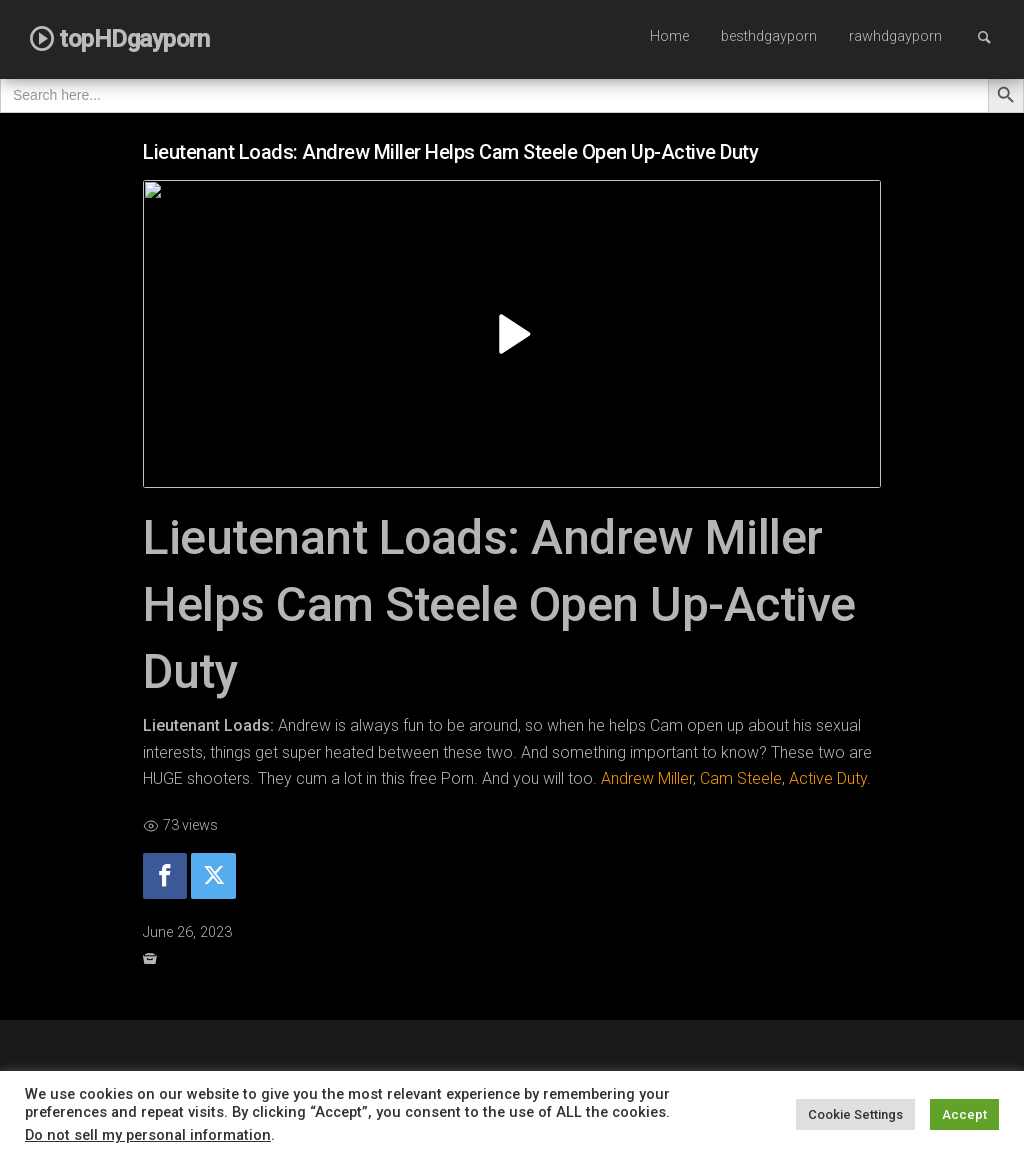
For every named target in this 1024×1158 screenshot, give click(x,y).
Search (994, 36)
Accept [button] (964, 1114)
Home (669, 36)
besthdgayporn (769, 36)
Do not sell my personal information (148, 1135)
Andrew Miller (647, 778)
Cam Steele (741, 778)
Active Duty (828, 778)
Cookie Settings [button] (855, 1114)
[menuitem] (669, 38)
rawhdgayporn (895, 36)
